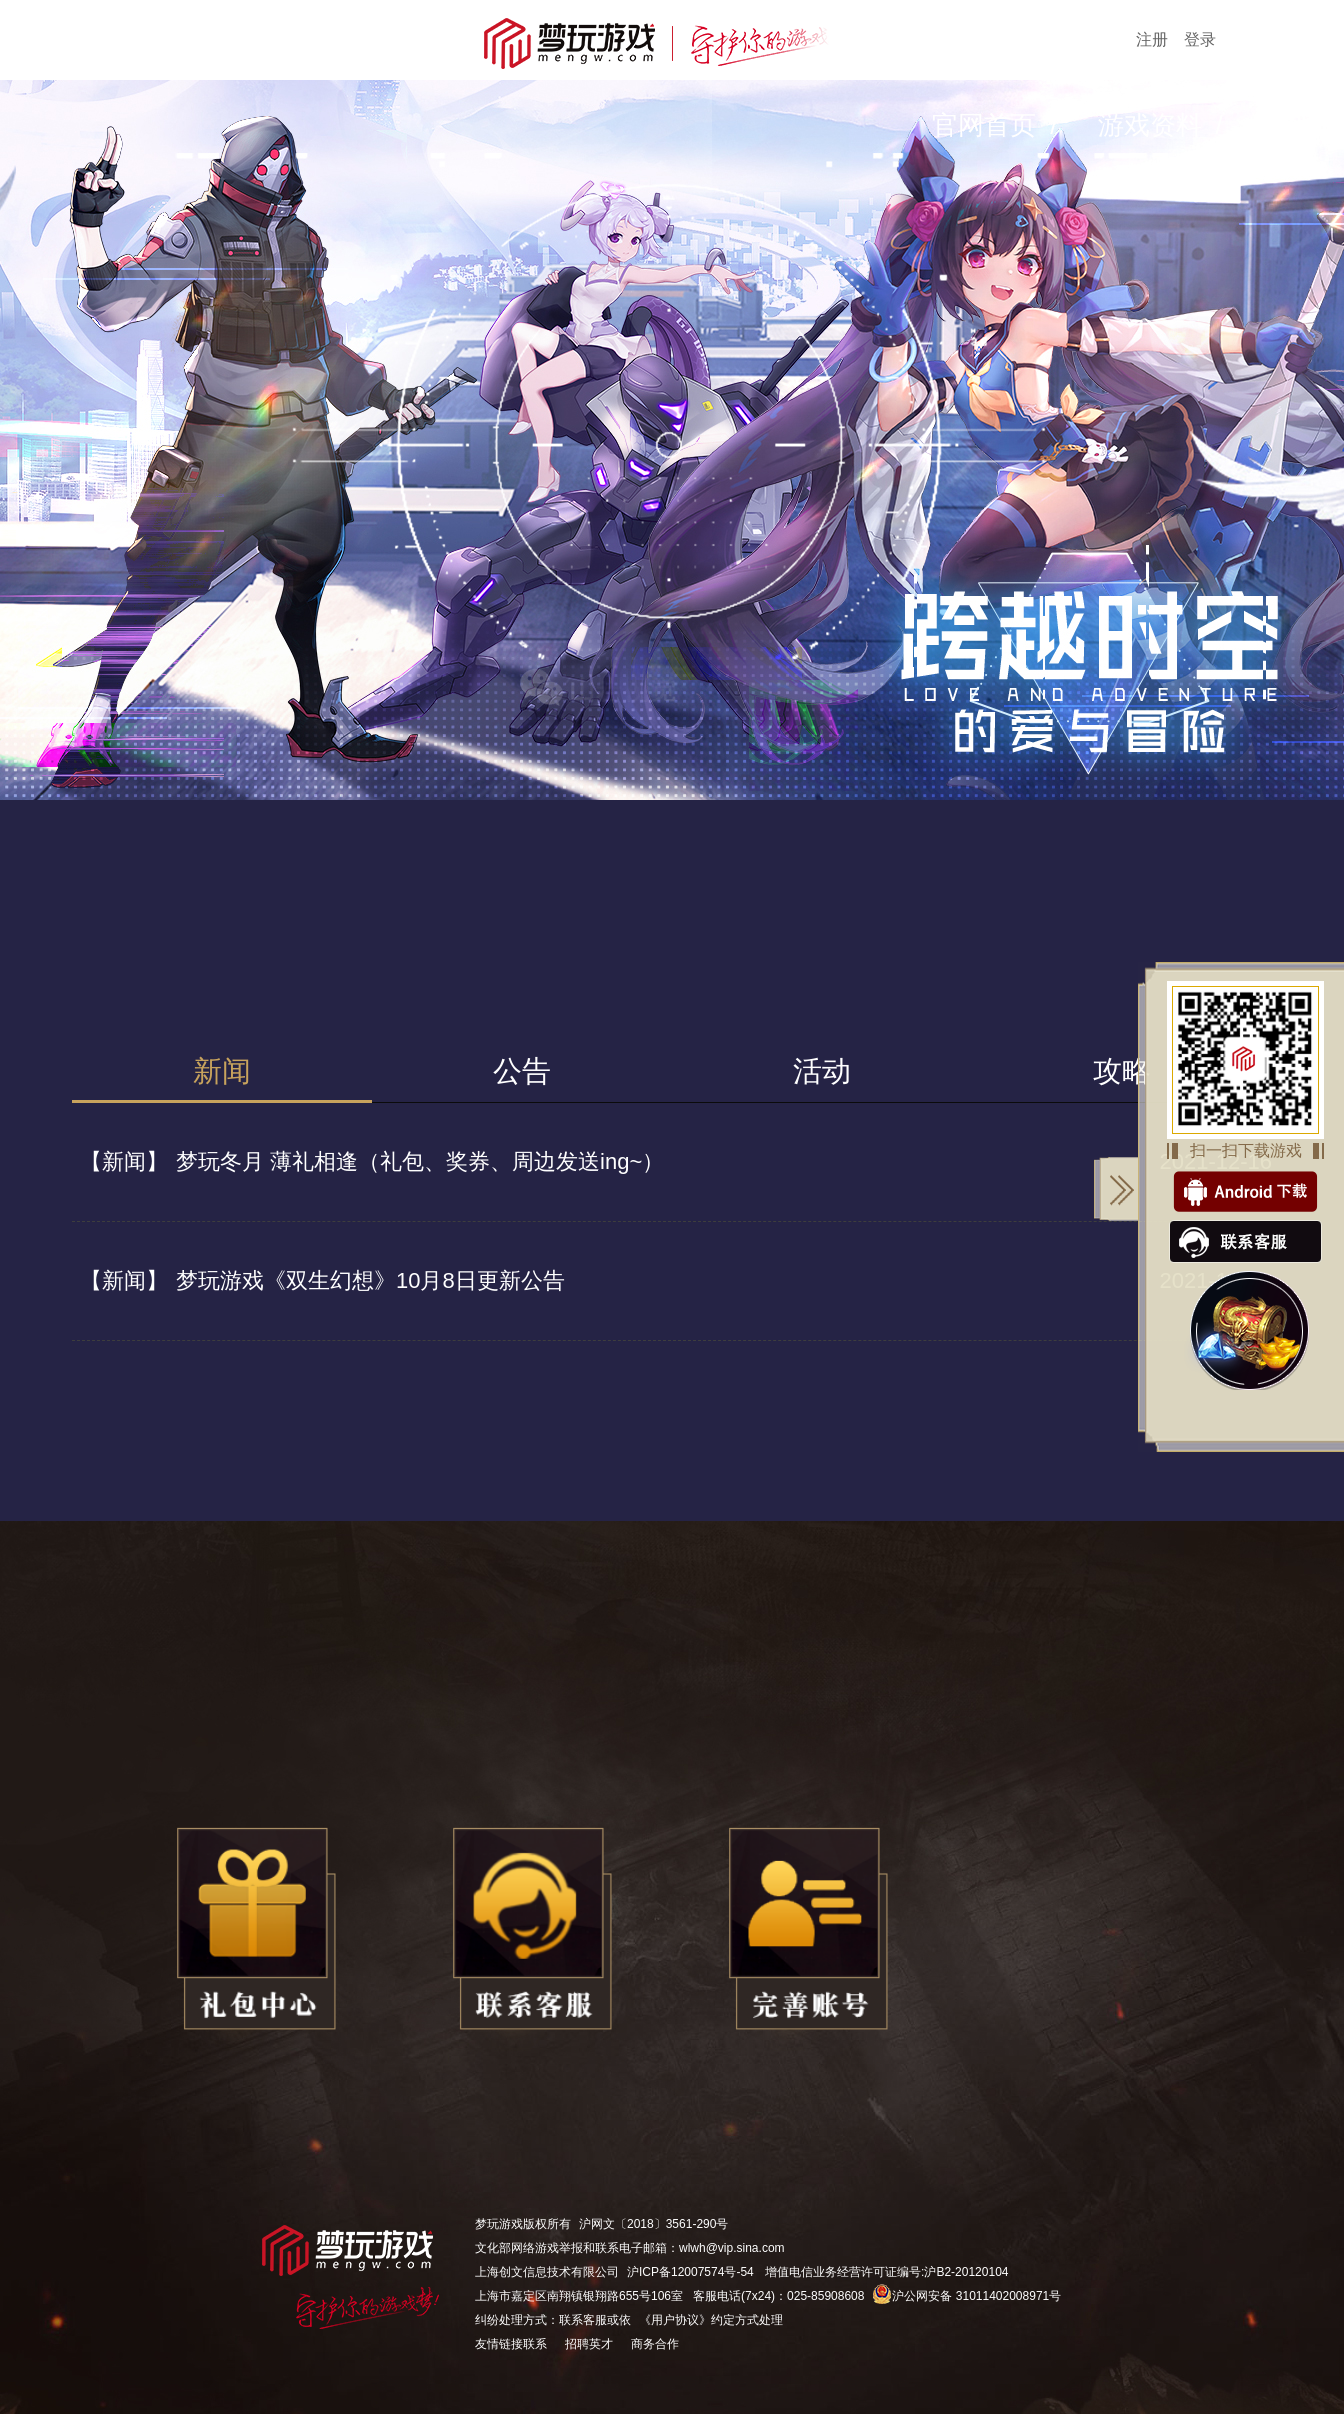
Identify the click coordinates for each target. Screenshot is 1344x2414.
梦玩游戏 (499, 2224)
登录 (1200, 39)
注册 (1152, 39)
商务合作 (655, 2344)
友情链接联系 (511, 2344)
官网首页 (984, 125)
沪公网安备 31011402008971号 (966, 2296)
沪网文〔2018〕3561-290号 (653, 2224)
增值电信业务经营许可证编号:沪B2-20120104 (886, 2272)
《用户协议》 (675, 2320)
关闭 (1116, 1189)
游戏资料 (1150, 125)
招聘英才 (589, 2344)
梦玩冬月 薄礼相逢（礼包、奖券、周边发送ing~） (368, 1161)
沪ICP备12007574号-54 (690, 2272)
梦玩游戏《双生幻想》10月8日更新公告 (318, 1280)
